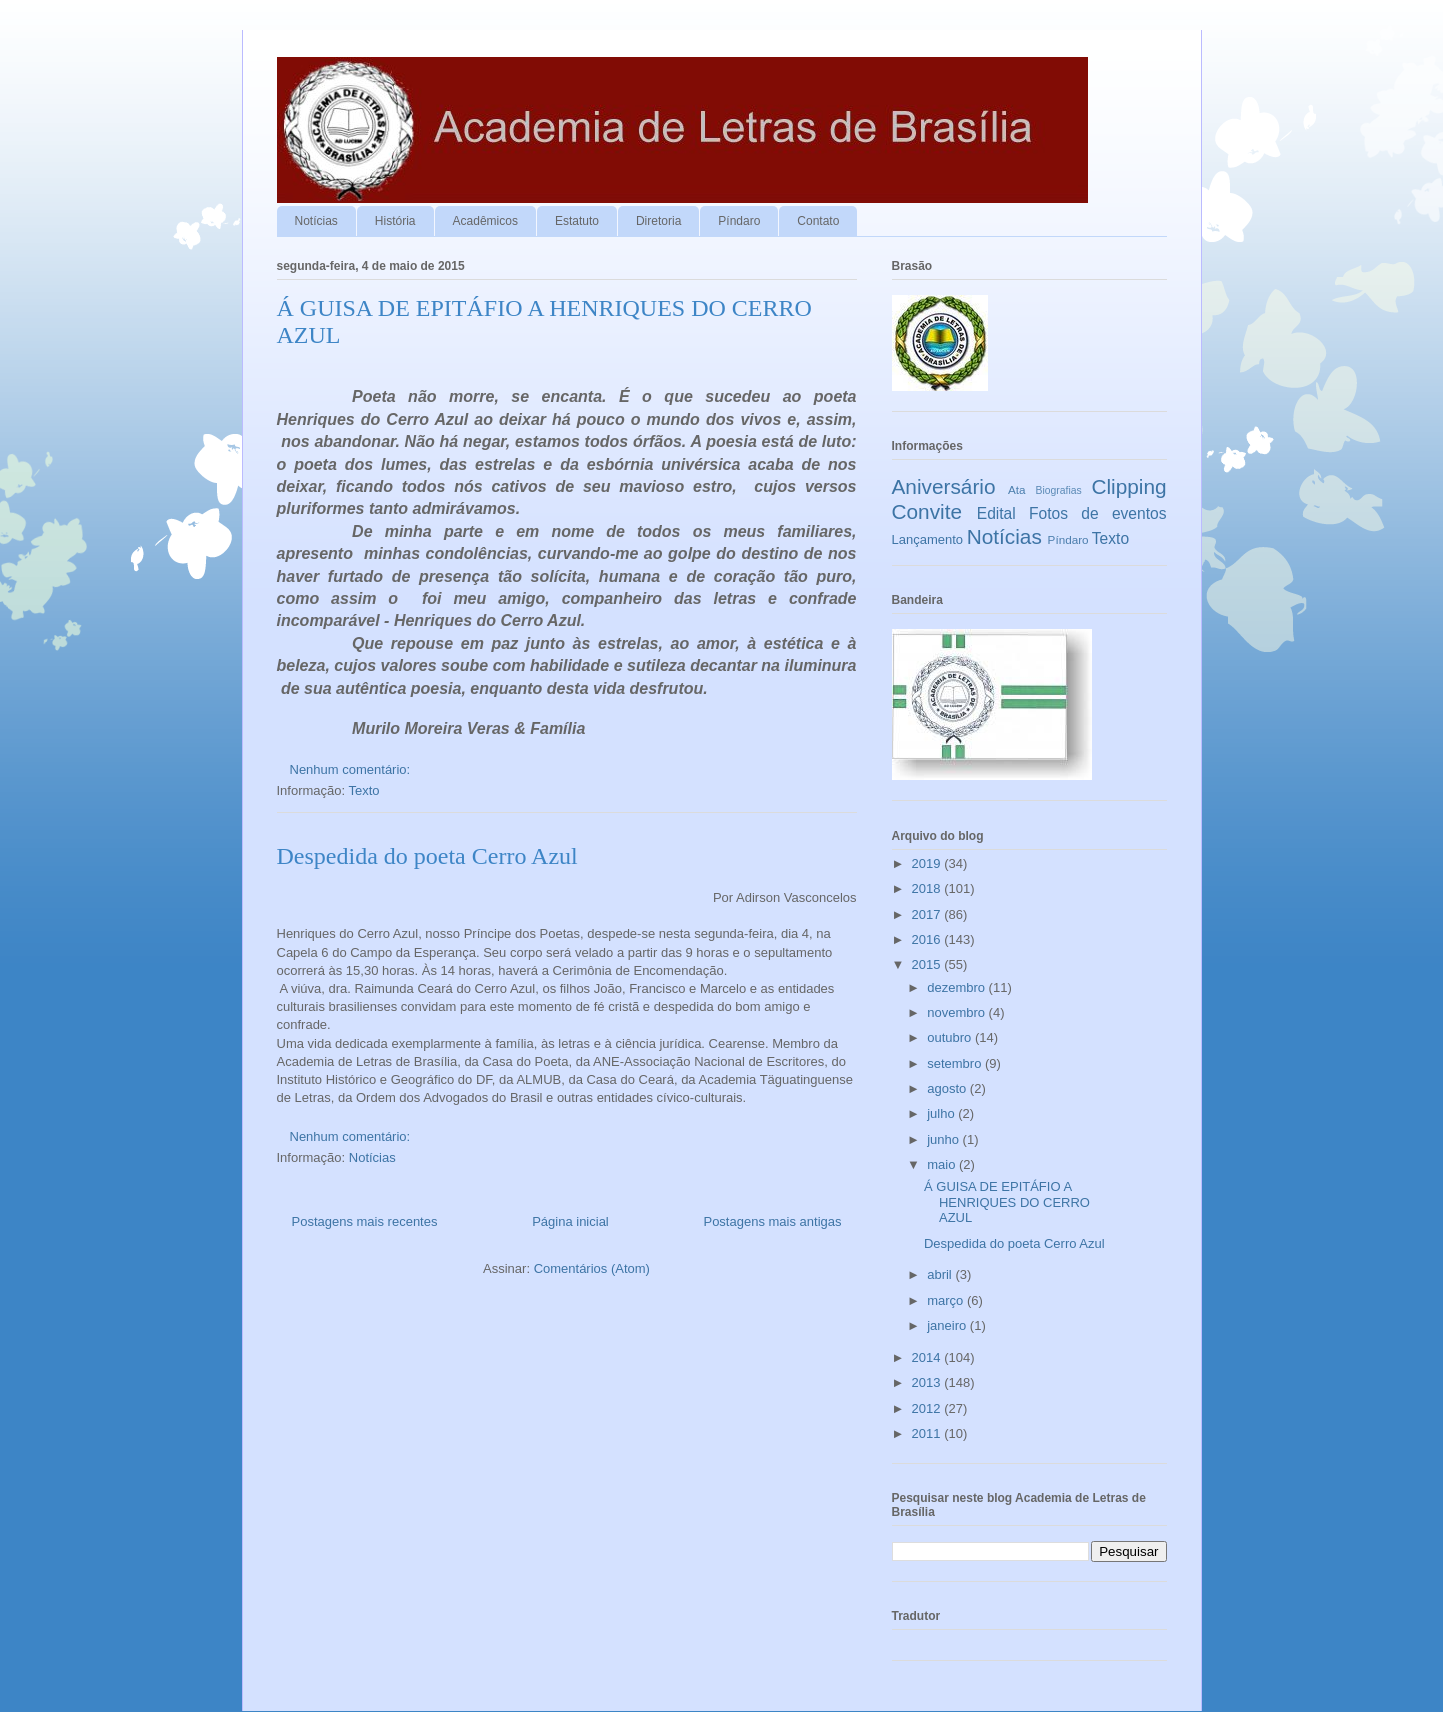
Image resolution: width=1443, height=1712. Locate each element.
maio (943, 1164)
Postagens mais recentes (365, 1221)
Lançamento (928, 539)
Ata (1017, 489)
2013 (928, 1382)
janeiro (948, 1325)
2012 (928, 1408)
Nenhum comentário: (352, 769)
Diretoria (658, 221)
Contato (818, 221)
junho (944, 1139)
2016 (928, 939)
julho (942, 1113)
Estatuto (577, 221)
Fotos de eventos (1097, 513)
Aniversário (944, 486)
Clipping (1128, 486)
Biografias (1059, 490)
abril (941, 1274)
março (947, 1300)
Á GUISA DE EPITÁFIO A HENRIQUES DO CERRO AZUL (1007, 1202)
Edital (996, 513)
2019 (928, 863)
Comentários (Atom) (592, 1268)
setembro (956, 1063)
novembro (957, 1012)
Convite (927, 511)
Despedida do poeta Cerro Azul (427, 856)
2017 (928, 914)
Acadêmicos (485, 221)
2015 (928, 964)
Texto (364, 790)
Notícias (316, 221)
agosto (948, 1088)
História (395, 221)
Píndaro (739, 221)
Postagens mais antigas (772, 1221)
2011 (928, 1433)
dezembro (957, 987)
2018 (928, 888)
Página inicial (570, 1221)
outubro (951, 1037)
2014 (928, 1357)
